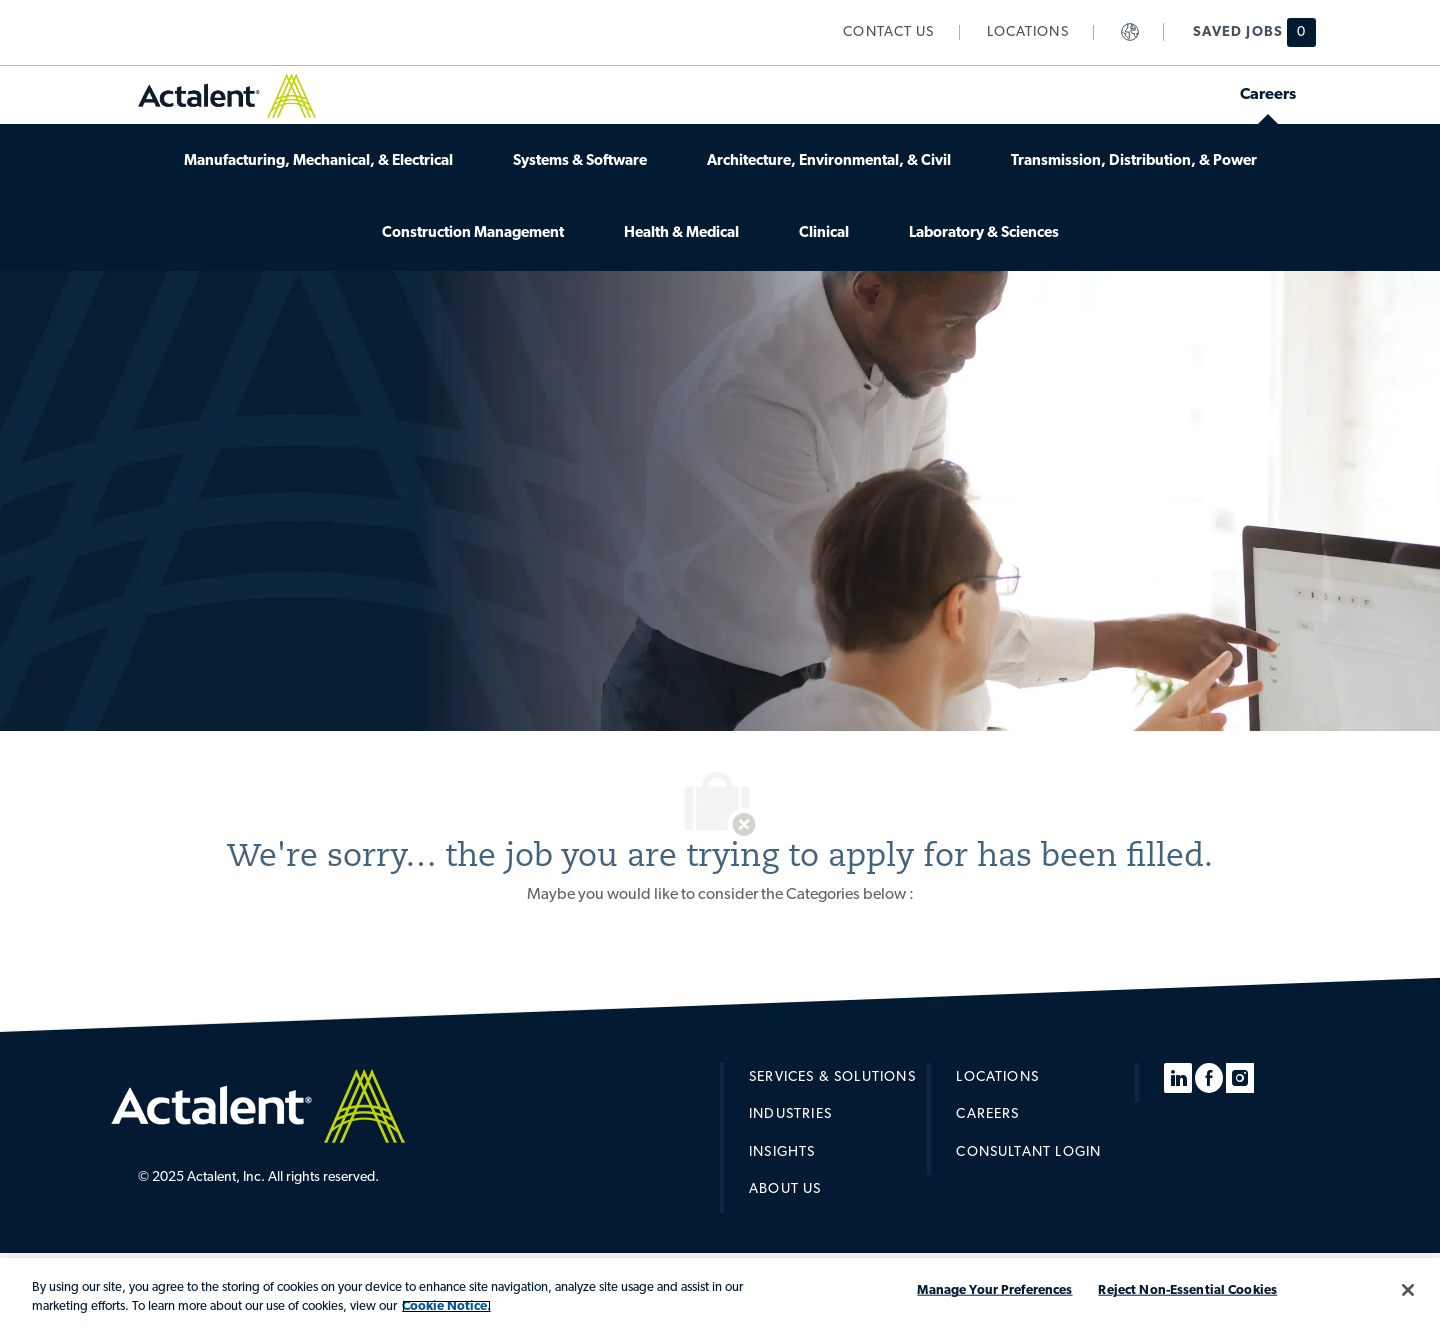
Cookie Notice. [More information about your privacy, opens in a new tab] (446, 1306)
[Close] (1408, 1290)
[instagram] (1240, 1078)
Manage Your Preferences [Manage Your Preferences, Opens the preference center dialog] (994, 1290)
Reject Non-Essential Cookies (1187, 1290)
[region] (720, 1292)
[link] (889, 32)
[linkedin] (1178, 1078)
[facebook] (1209, 1078)
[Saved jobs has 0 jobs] (1242, 32)
